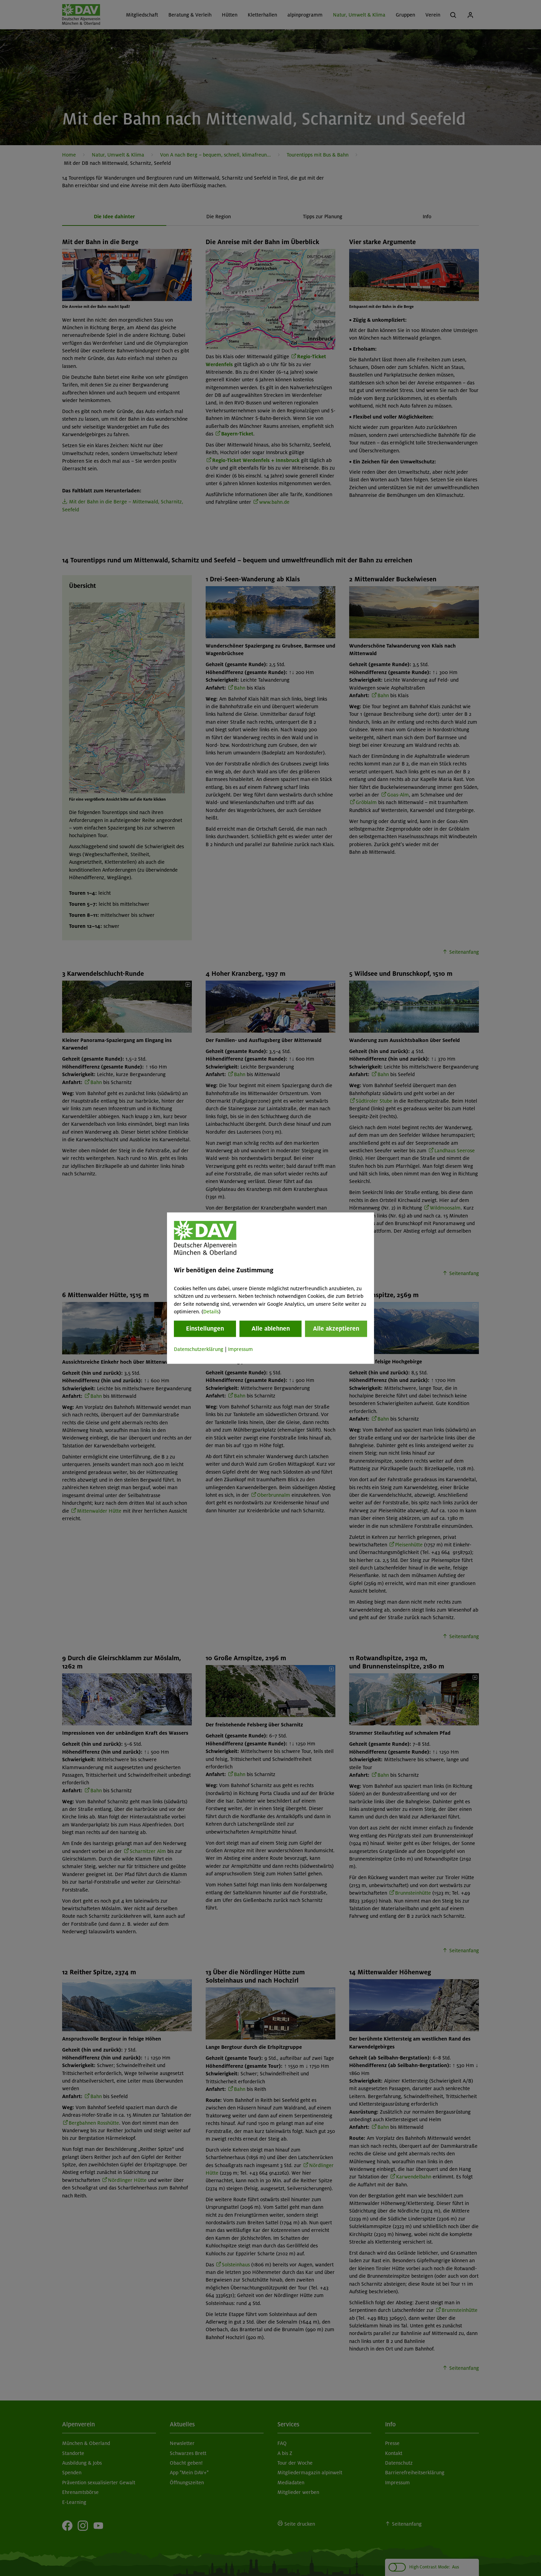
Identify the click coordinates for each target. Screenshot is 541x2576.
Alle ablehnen (271, 1329)
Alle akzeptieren (336, 1329)
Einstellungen (205, 1329)
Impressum (240, 1349)
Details (211, 1312)
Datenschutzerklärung (198, 1349)
